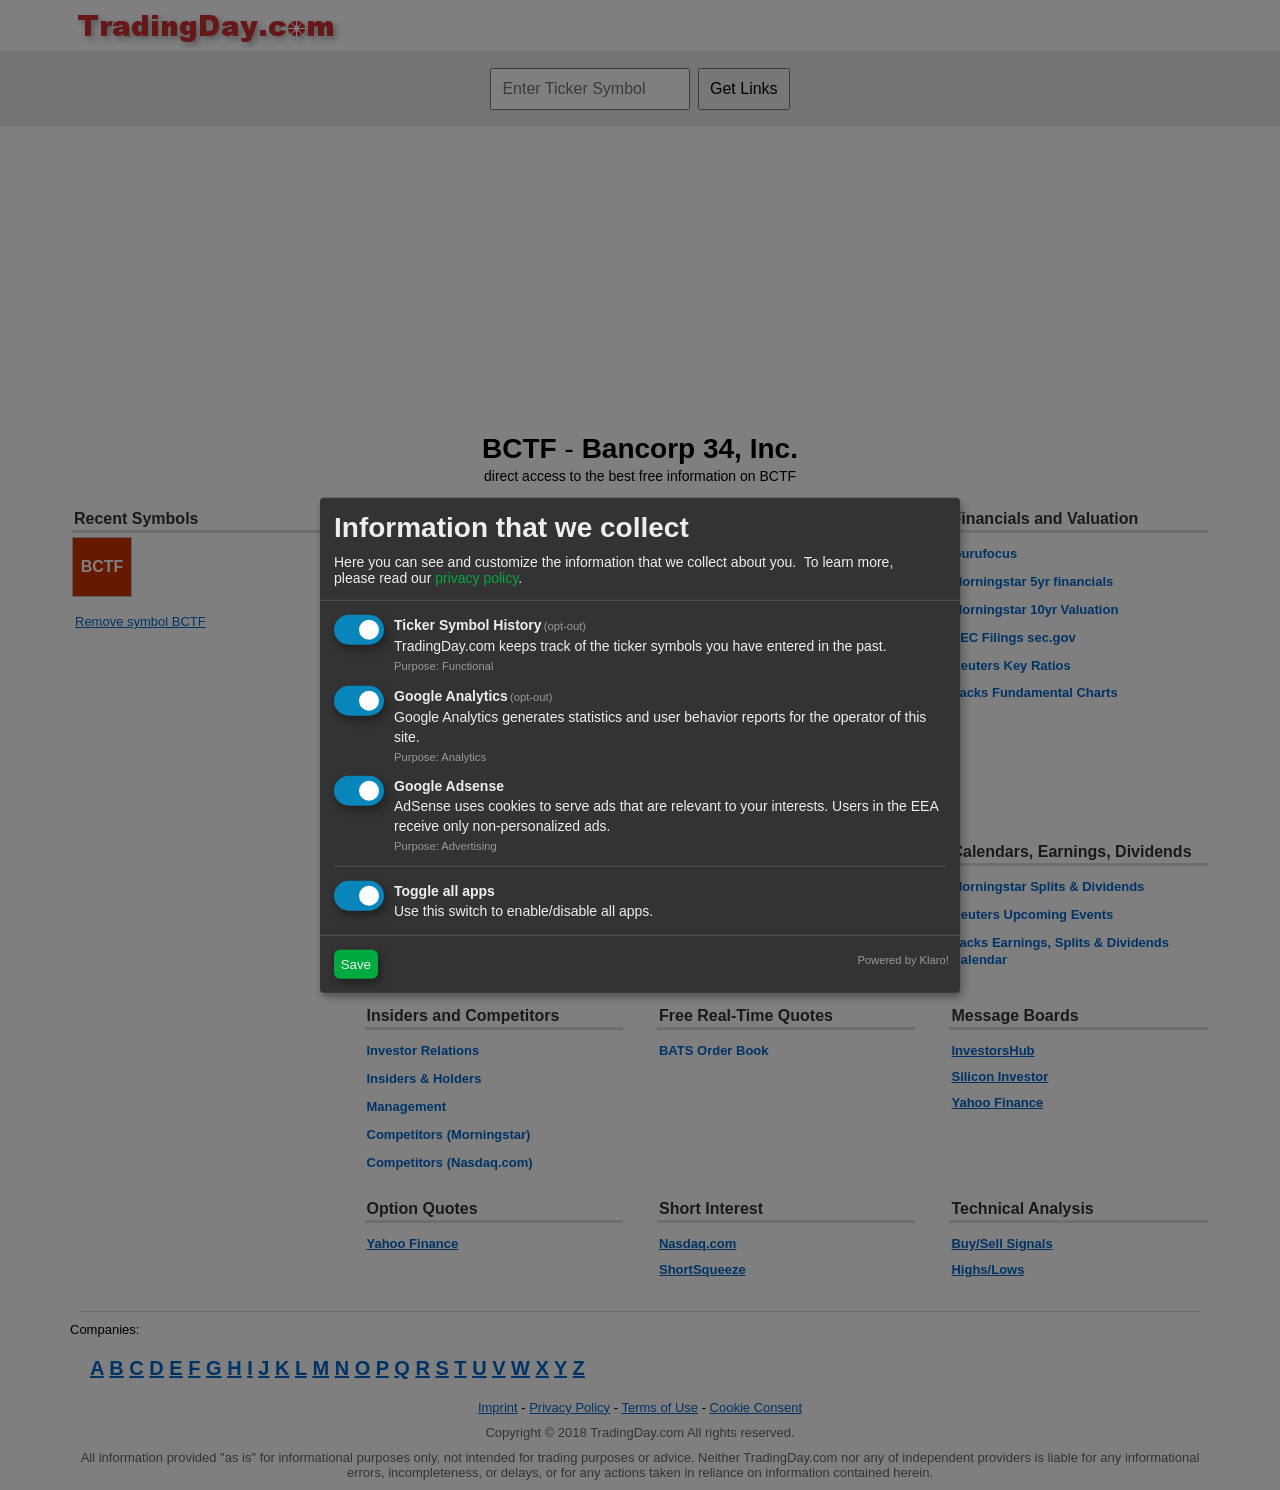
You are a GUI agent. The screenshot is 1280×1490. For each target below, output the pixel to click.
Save (356, 964)
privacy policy (476, 578)
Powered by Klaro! (902, 960)
